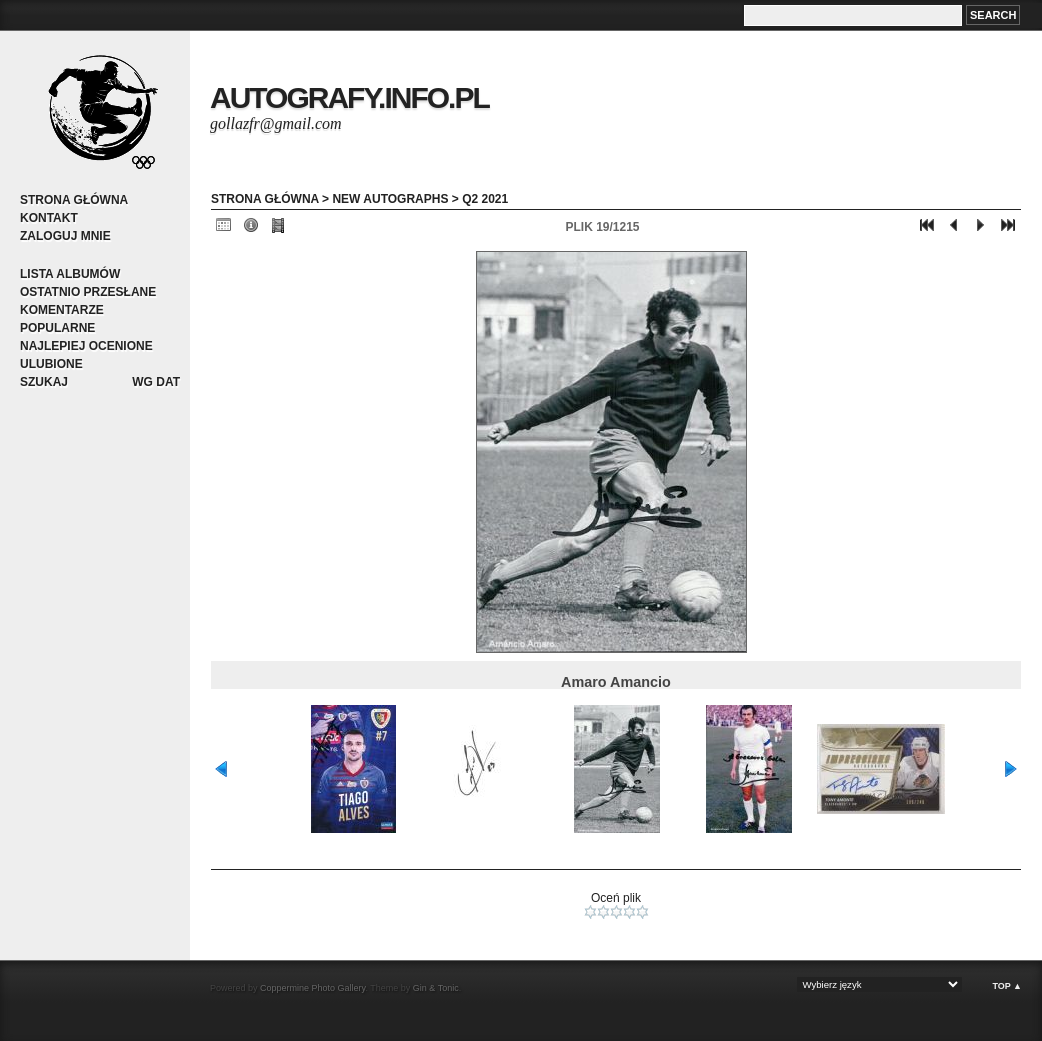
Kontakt (49, 218)
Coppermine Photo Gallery (312, 988)
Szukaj (44, 382)
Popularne (57, 328)
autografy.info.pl (349, 97)
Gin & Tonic (436, 988)
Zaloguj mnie (65, 236)
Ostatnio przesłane (88, 292)
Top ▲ (1007, 986)
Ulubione (51, 364)
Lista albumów (70, 274)
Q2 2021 (485, 199)
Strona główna (74, 200)
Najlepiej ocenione (86, 346)
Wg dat (156, 382)
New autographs (390, 199)
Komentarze (62, 310)
